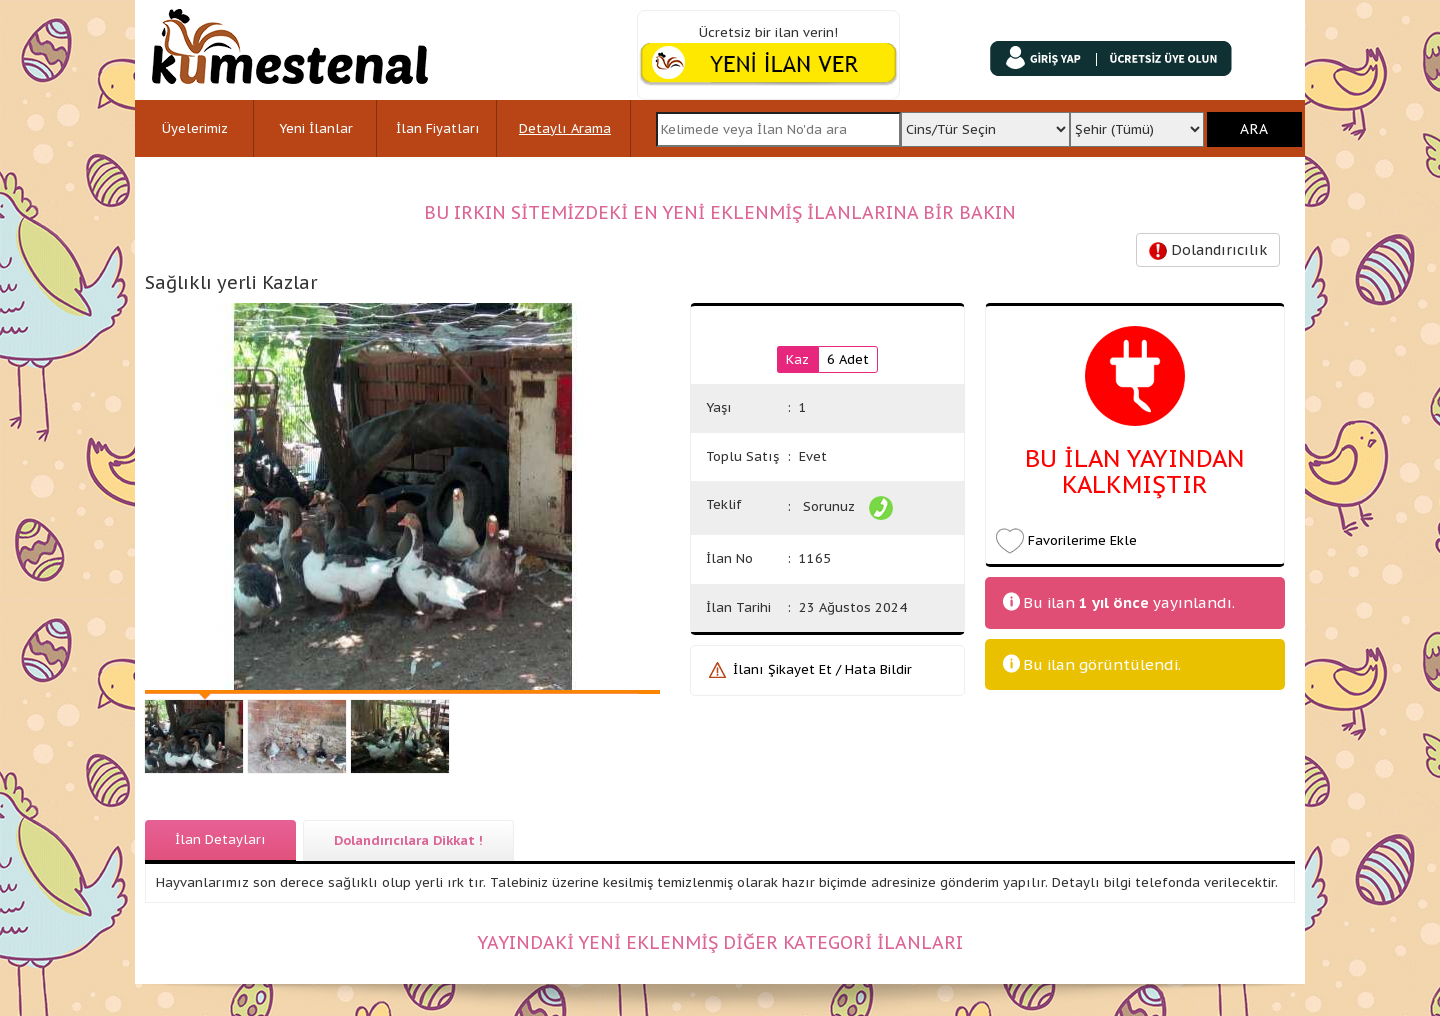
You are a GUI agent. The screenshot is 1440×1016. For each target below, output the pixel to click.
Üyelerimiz (195, 128)
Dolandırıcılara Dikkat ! (408, 840)
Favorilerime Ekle (1082, 540)
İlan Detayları (220, 839)
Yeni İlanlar (316, 128)
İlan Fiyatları (438, 128)
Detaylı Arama (565, 128)
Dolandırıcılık (1208, 250)
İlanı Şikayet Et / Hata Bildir (822, 669)
